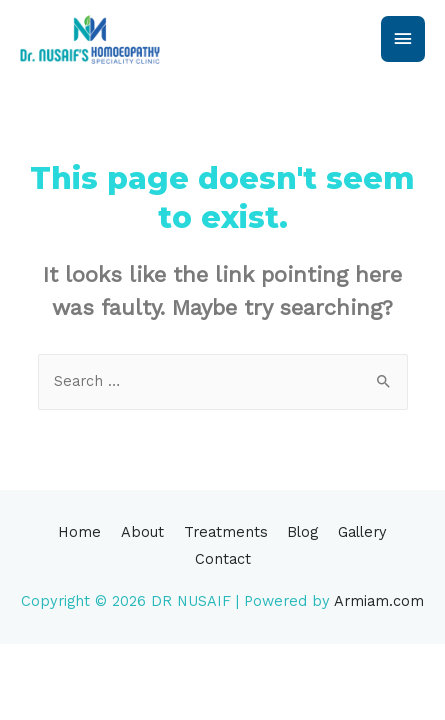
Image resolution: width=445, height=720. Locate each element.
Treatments (226, 532)
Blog (302, 532)
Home (79, 532)
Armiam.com (379, 601)
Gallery (362, 532)
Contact (223, 559)
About (142, 532)
